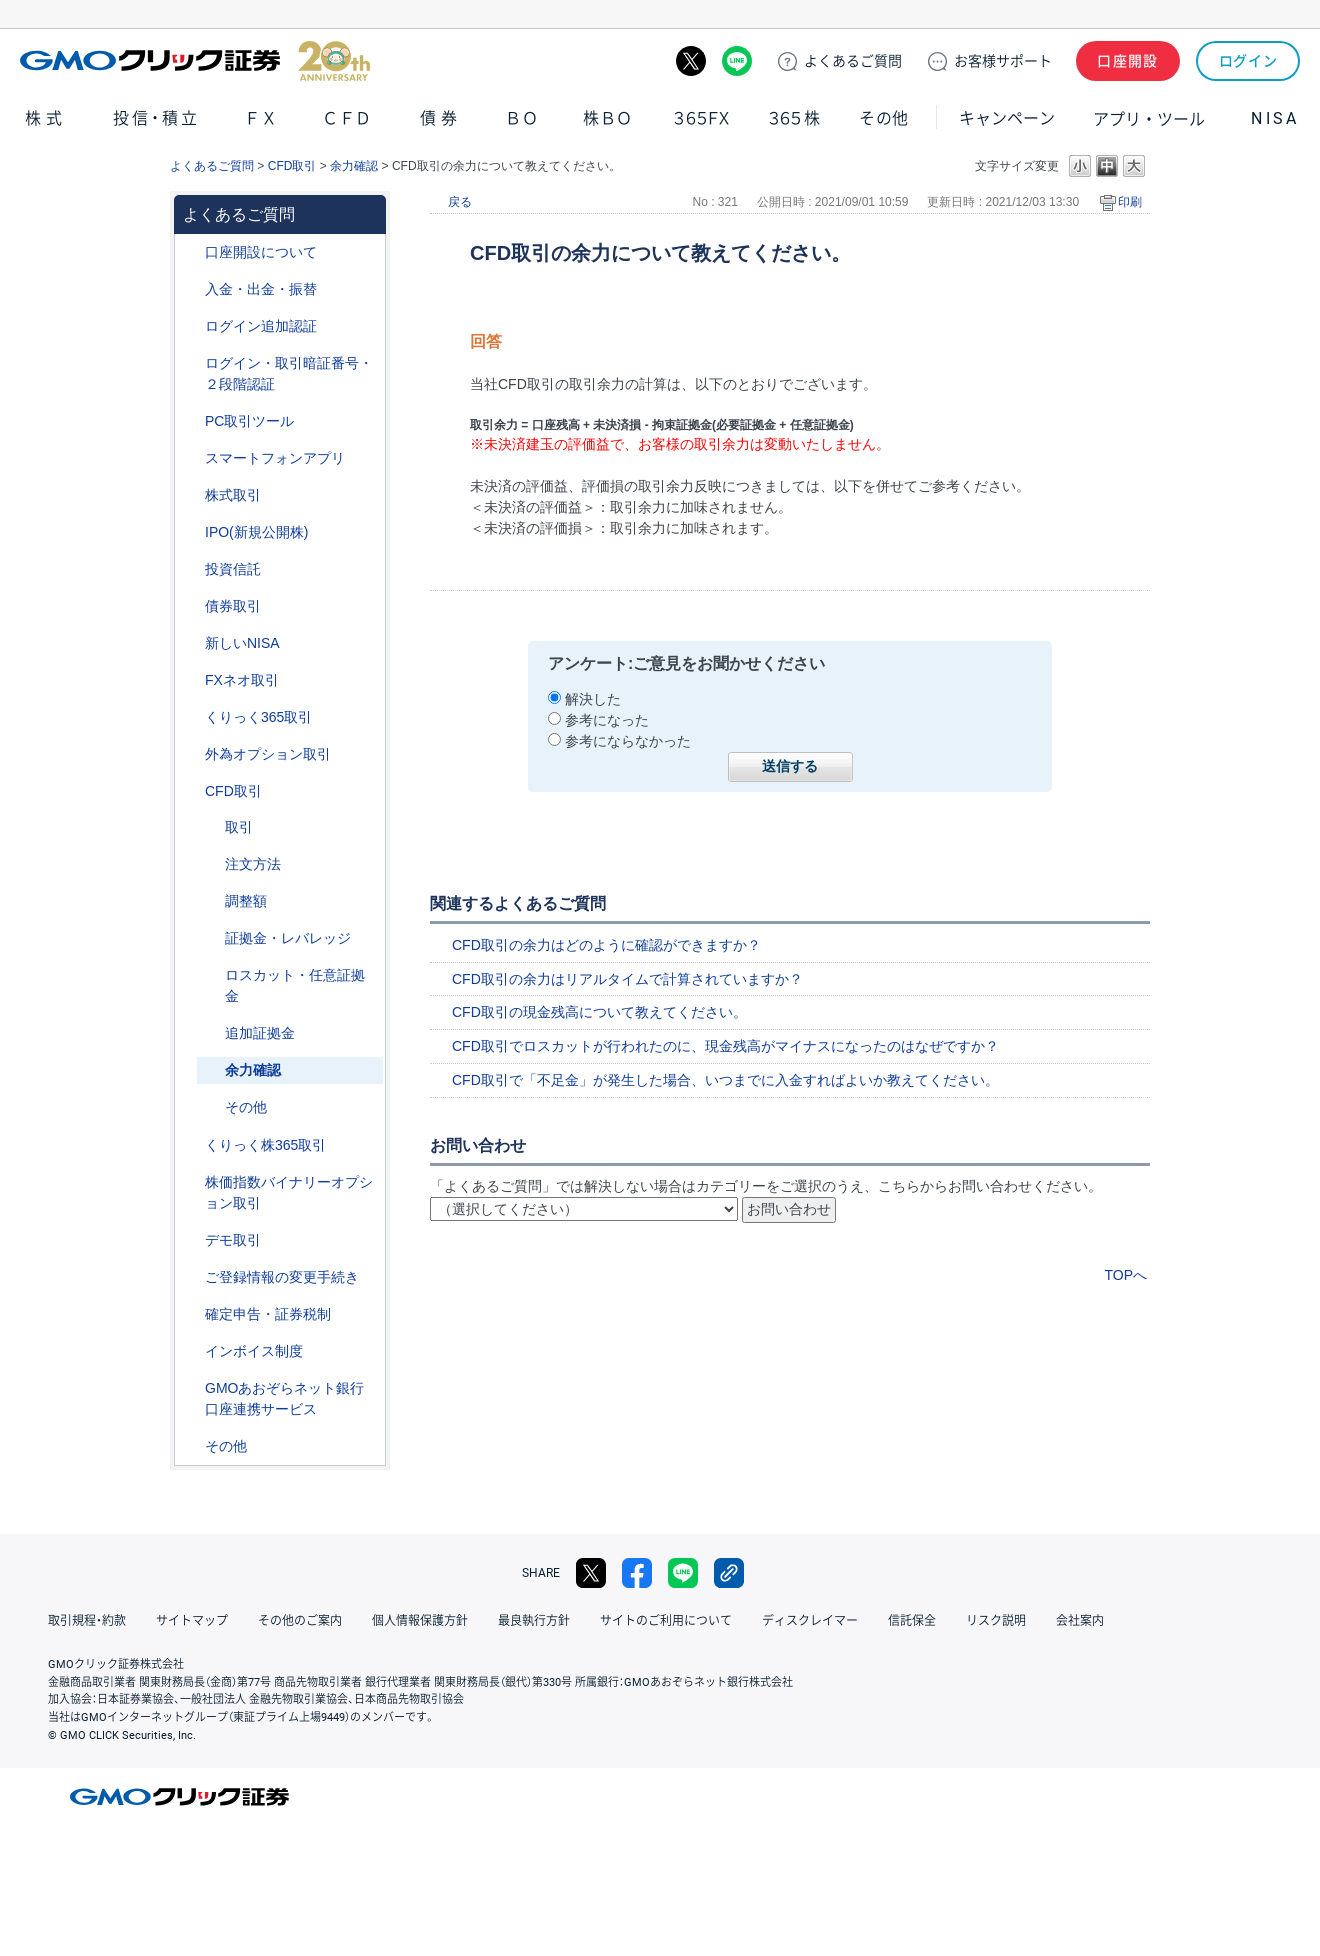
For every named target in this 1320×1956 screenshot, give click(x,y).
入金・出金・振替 (261, 289)
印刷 (1130, 202)
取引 (239, 827)
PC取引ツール (249, 421)
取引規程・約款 (87, 1621)
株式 (46, 118)
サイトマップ (192, 1621)
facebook (637, 1573)
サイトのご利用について (666, 1621)
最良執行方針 (534, 1621)
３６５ (795, 118)
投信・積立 (157, 118)
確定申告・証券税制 (268, 1314)
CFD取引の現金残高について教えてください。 (599, 1012)
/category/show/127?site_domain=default (191, 1314)
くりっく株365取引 (265, 1145)
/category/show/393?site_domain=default (191, 643)
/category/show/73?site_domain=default (191, 532)
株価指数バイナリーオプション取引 (289, 1192)
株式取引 (233, 495)
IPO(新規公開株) (256, 532)
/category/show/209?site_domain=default (191, 1240)
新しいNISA (242, 643)
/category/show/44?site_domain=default (191, 1446)
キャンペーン (1007, 118)
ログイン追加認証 (261, 326)
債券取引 (233, 606)
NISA (1275, 118)
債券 (441, 118)
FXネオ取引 (242, 680)
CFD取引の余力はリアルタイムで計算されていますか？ (627, 979)
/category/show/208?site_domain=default (191, 458)
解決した (593, 699)
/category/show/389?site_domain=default (191, 606)
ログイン (1248, 61)
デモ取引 (233, 1240)
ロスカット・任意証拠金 (295, 985)
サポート (1003, 61)
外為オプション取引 (268, 754)
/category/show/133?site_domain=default (191, 1182)
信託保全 (912, 1621)
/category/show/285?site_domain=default (211, 864)
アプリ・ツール (1149, 118)
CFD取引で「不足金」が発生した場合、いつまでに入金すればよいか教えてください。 (725, 1080)
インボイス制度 (254, 1351)
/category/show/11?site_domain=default (191, 791)
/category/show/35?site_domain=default (191, 717)
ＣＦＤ (347, 118)
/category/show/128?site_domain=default (191, 1388)
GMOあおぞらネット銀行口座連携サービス (284, 1398)
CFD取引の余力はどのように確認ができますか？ (606, 945)
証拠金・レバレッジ (288, 938)
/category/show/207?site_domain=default (191, 421)
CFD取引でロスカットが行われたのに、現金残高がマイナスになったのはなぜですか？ (725, 1046)
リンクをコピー (729, 1573)
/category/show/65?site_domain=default (191, 754)
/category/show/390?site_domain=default (191, 1351)
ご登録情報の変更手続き (282, 1277)
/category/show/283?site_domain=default (211, 901)
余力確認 (354, 166)
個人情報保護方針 (420, 1621)
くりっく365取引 (258, 717)
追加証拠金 (260, 1033)
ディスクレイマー (810, 1621)
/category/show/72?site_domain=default (191, 495)
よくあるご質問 (212, 166)
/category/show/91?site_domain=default (191, 252)
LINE (737, 61)
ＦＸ (261, 118)
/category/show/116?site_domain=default (191, 569)
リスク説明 (996, 1621)
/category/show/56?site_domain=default (191, 1277)
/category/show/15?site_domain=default (211, 975)
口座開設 (1128, 61)
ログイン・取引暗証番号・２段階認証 (289, 373)
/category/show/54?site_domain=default (191, 363)
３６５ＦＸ (701, 118)
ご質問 (853, 61)
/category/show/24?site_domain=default (191, 680)
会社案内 (1080, 1621)
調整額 (246, 901)
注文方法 (253, 864)
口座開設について (261, 252)
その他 (884, 118)
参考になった (607, 720)
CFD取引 (292, 166)
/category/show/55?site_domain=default (191, 289)
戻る (460, 202)
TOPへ (1125, 1275)
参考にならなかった (628, 741)
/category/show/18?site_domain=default (211, 827)
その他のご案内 (300, 1621)
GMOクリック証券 (195, 61)
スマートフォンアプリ (275, 458)
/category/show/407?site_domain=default (191, 1145)
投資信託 (233, 569)
